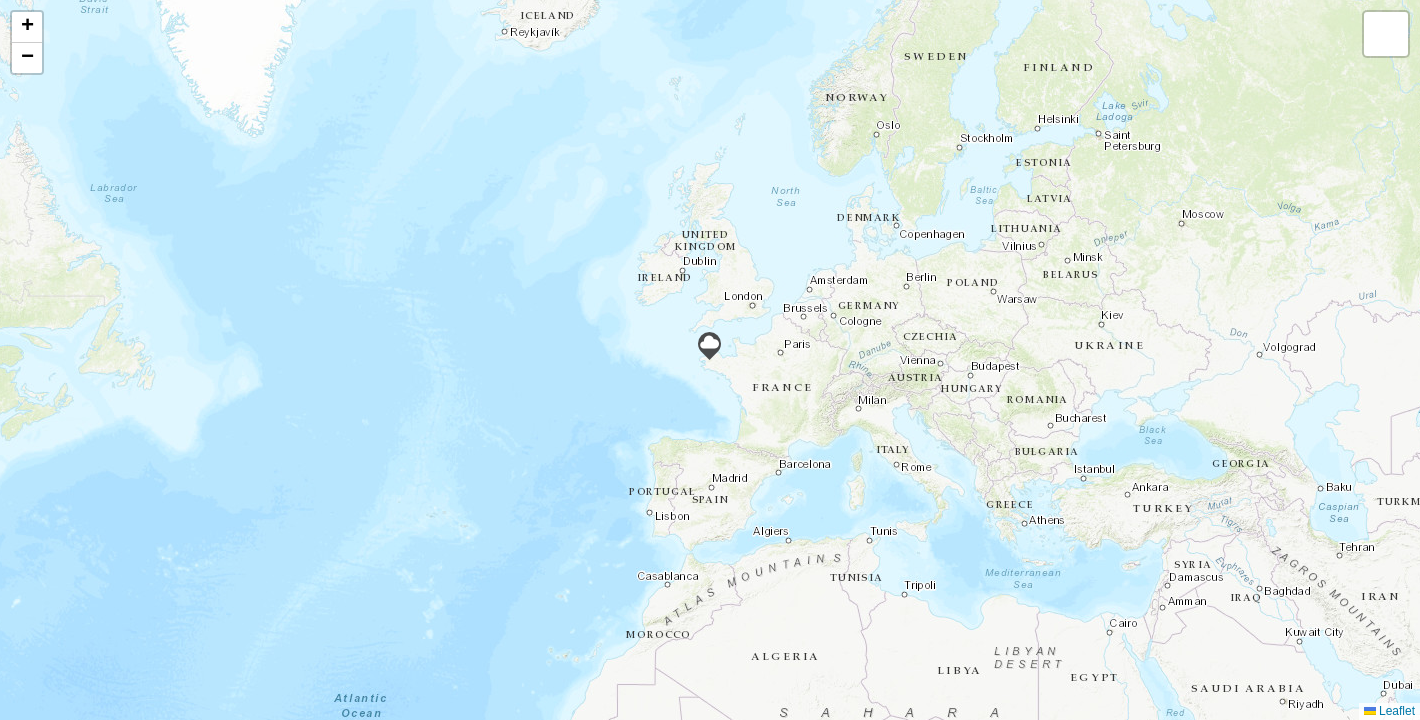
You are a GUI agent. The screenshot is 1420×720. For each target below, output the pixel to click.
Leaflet (1389, 711)
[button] (709, 346)
